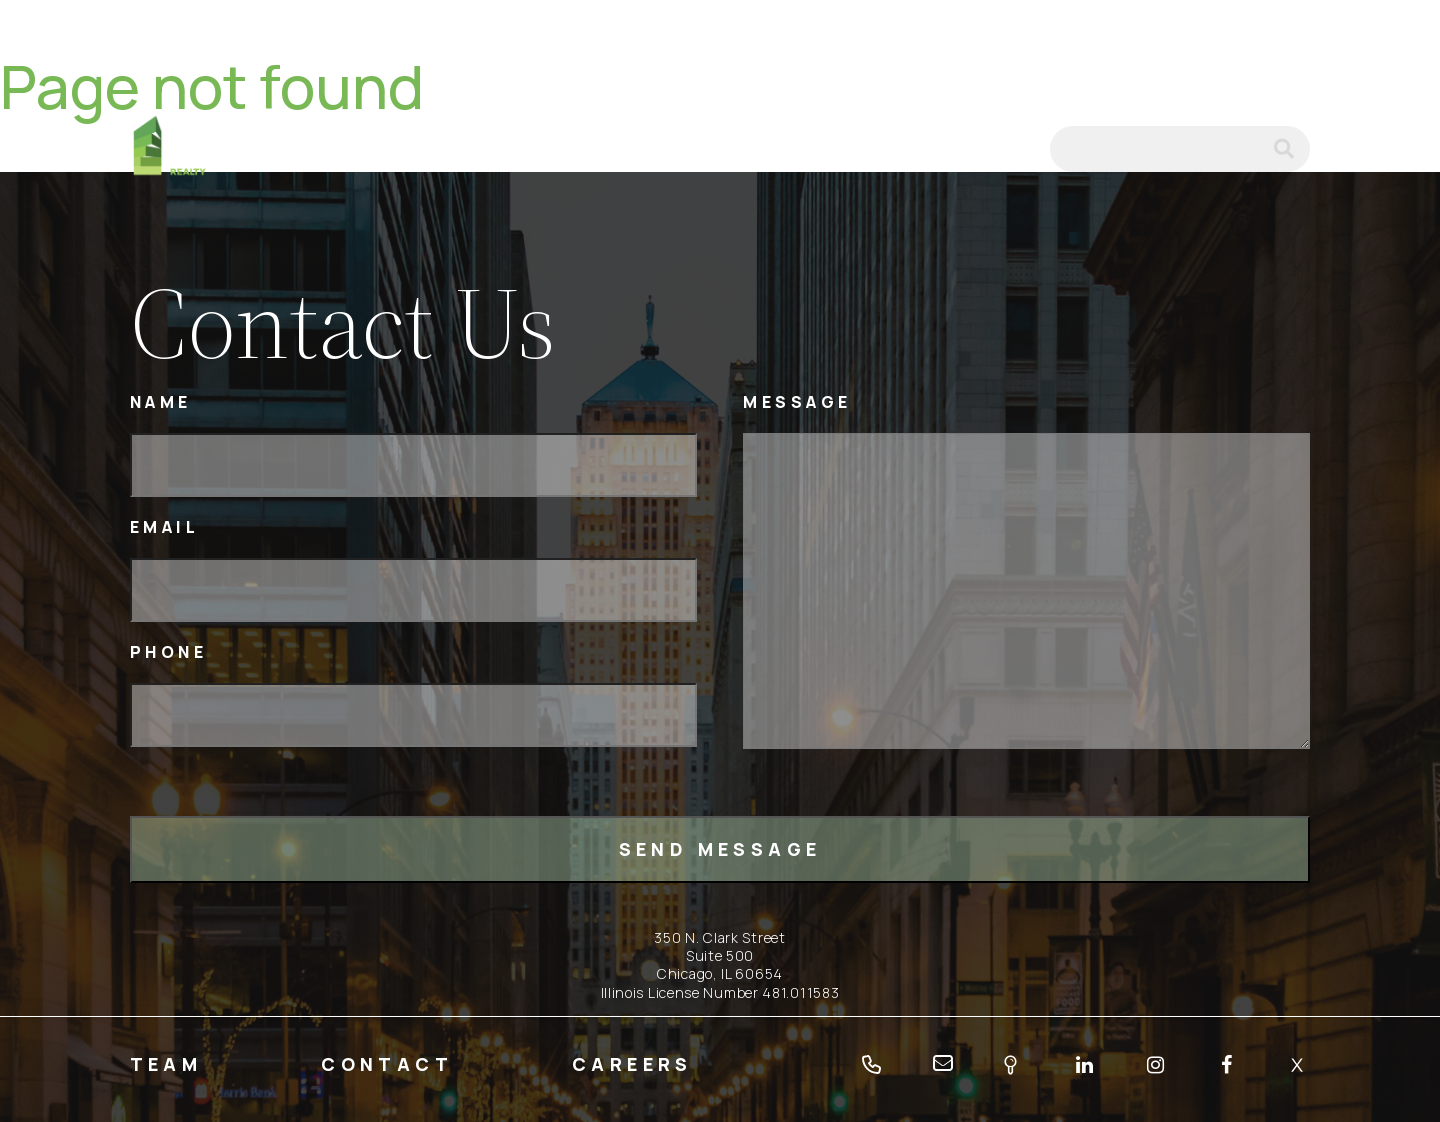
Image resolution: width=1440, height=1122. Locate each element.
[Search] (1180, 149)
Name (161, 402)
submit (1292, 149)
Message (797, 402)
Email (165, 527)
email (1008, 149)
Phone (169, 652)
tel (956, 149)
